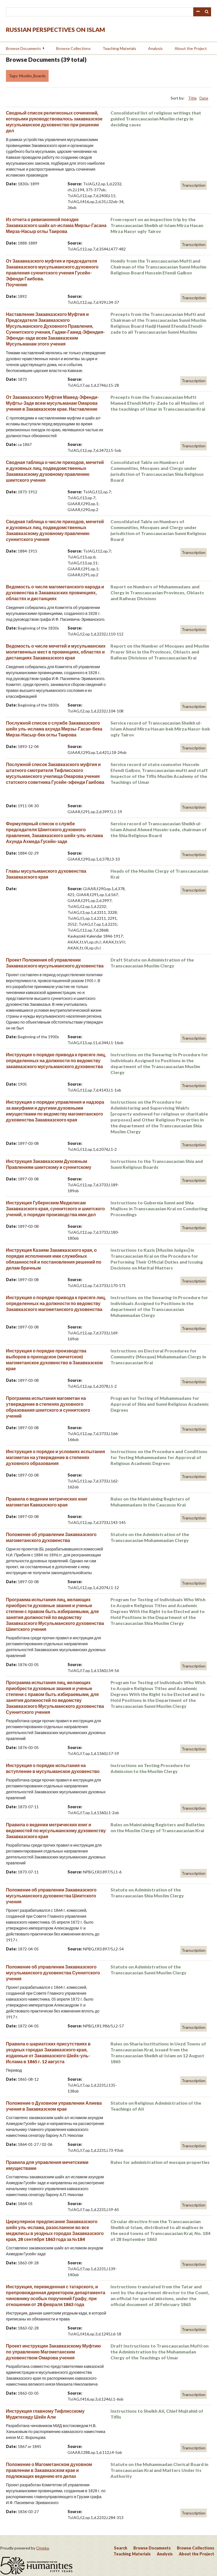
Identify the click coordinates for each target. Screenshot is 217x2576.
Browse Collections (73, 48)
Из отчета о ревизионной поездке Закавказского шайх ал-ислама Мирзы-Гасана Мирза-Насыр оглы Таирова (56, 225)
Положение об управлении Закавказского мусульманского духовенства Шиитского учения (51, 1895)
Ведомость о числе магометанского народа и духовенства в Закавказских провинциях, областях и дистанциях (55, 592)
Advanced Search (197, 11)
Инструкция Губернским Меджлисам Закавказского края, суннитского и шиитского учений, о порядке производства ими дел (55, 1208)
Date (203, 98)
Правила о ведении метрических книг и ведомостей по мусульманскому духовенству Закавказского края (56, 1830)
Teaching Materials (119, 48)
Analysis (155, 48)
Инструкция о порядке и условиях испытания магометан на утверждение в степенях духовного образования (55, 1457)
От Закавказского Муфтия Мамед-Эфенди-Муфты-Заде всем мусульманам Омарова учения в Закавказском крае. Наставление (52, 403)
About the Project (191, 48)
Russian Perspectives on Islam (55, 29)
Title (192, 98)
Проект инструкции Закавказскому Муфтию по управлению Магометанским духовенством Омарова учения (53, 2351)
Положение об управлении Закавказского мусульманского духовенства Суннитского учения (53, 1972)
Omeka (42, 2548)
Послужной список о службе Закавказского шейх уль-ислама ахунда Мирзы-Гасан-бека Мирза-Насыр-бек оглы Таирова (54, 728)
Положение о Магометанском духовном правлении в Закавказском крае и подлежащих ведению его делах (49, 2470)
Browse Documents (23, 48)
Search (206, 11)
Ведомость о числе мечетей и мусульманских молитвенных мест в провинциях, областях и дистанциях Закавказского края (55, 651)
